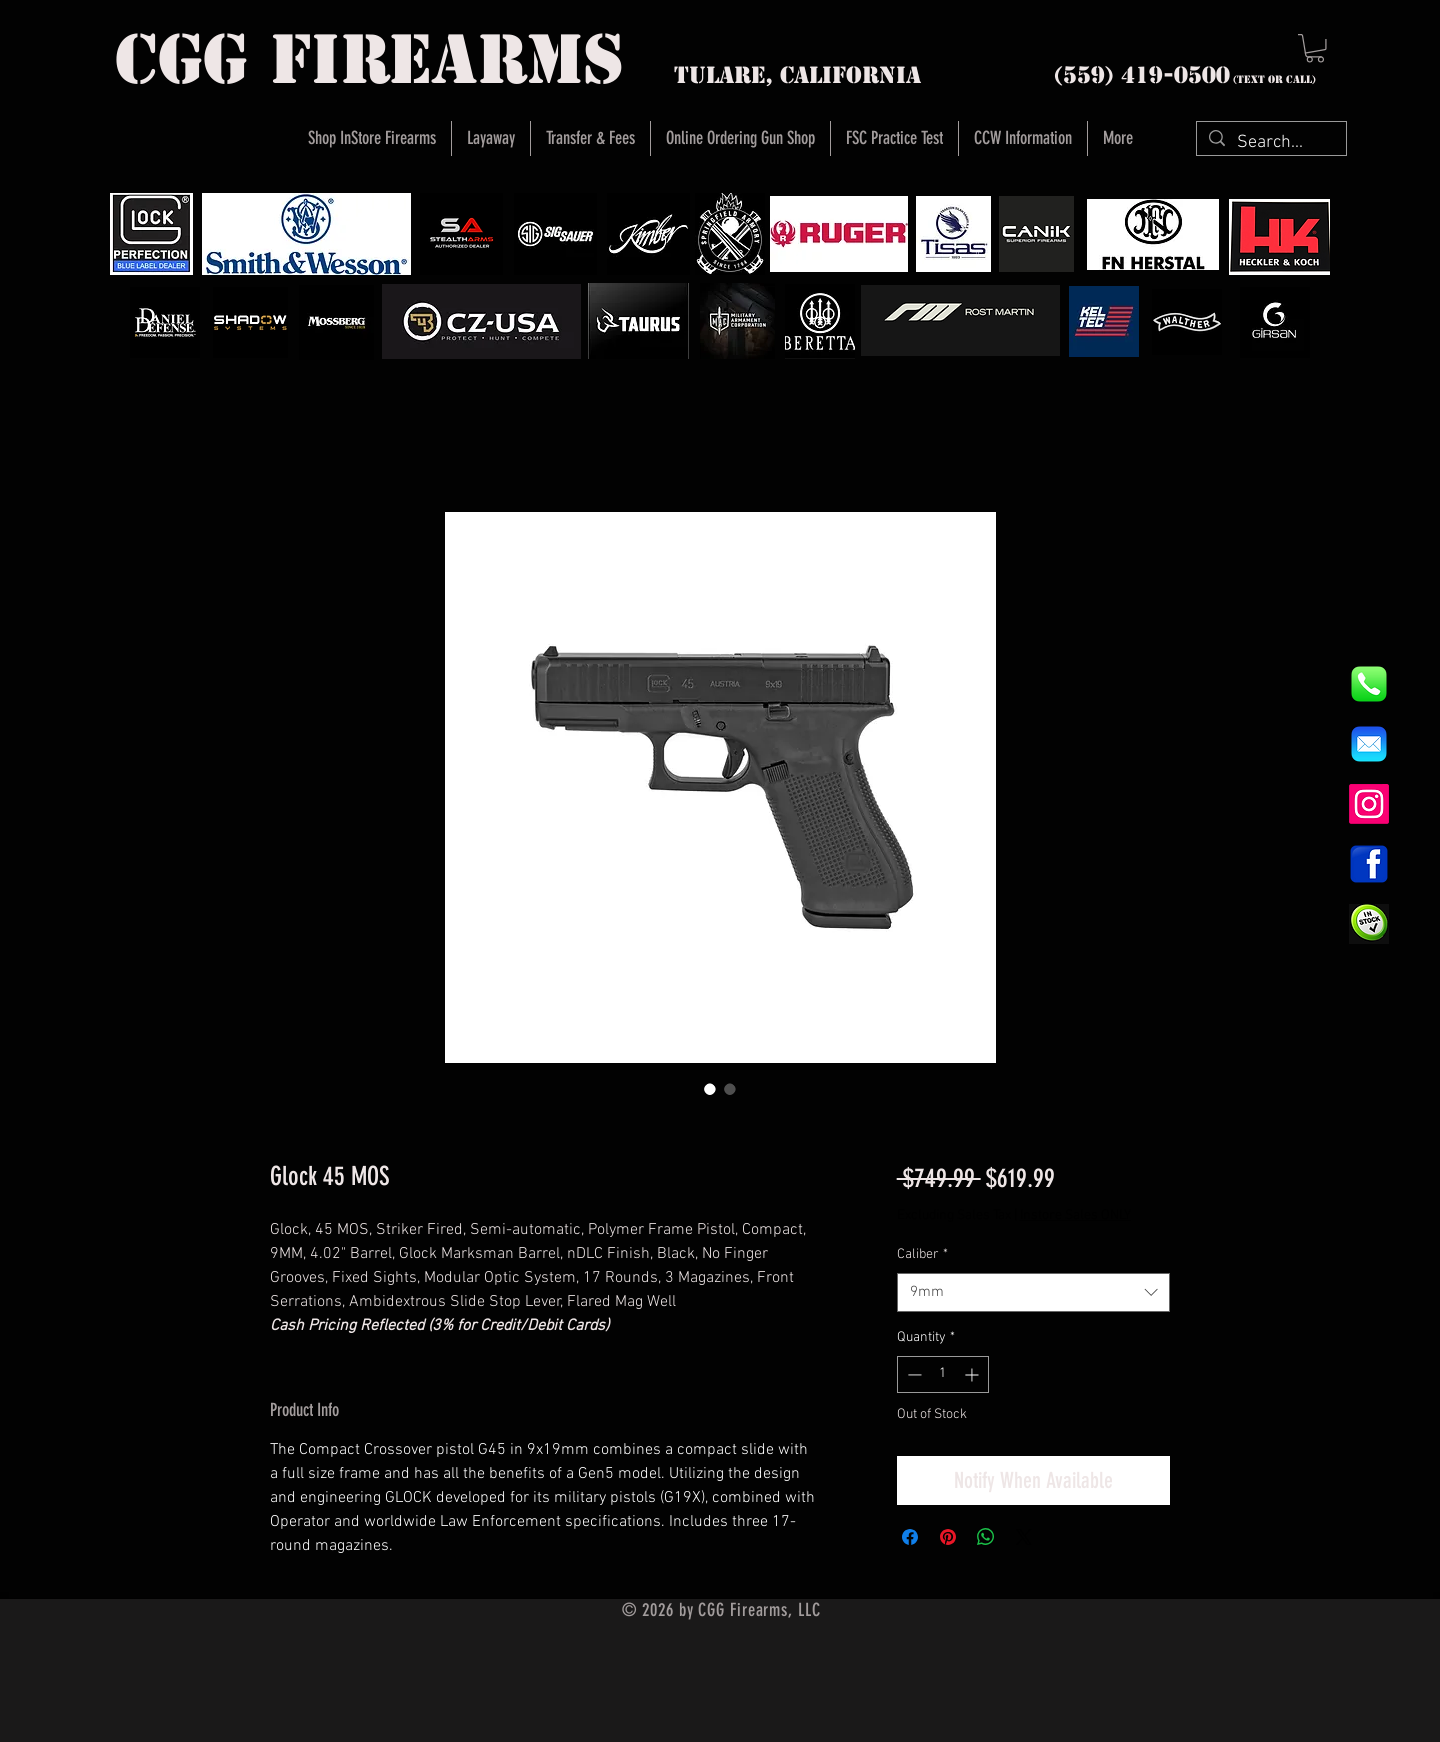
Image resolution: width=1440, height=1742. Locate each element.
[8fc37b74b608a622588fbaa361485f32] (1369, 744)
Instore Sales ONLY (1075, 1215)
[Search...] (1270, 142)
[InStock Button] (1369, 924)
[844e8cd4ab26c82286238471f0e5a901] (1369, 684)
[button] (1315, 48)
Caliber (922, 1254)
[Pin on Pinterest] (948, 1537)
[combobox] (1033, 1292)
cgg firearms (369, 59)
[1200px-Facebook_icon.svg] (1369, 864)
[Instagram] (1369, 804)
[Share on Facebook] (910, 1537)
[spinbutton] (943, 1374)
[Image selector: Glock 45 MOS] (710, 1089)
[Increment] (973, 1374)
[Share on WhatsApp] (986, 1537)
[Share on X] (1024, 1537)
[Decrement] (912, 1374)
